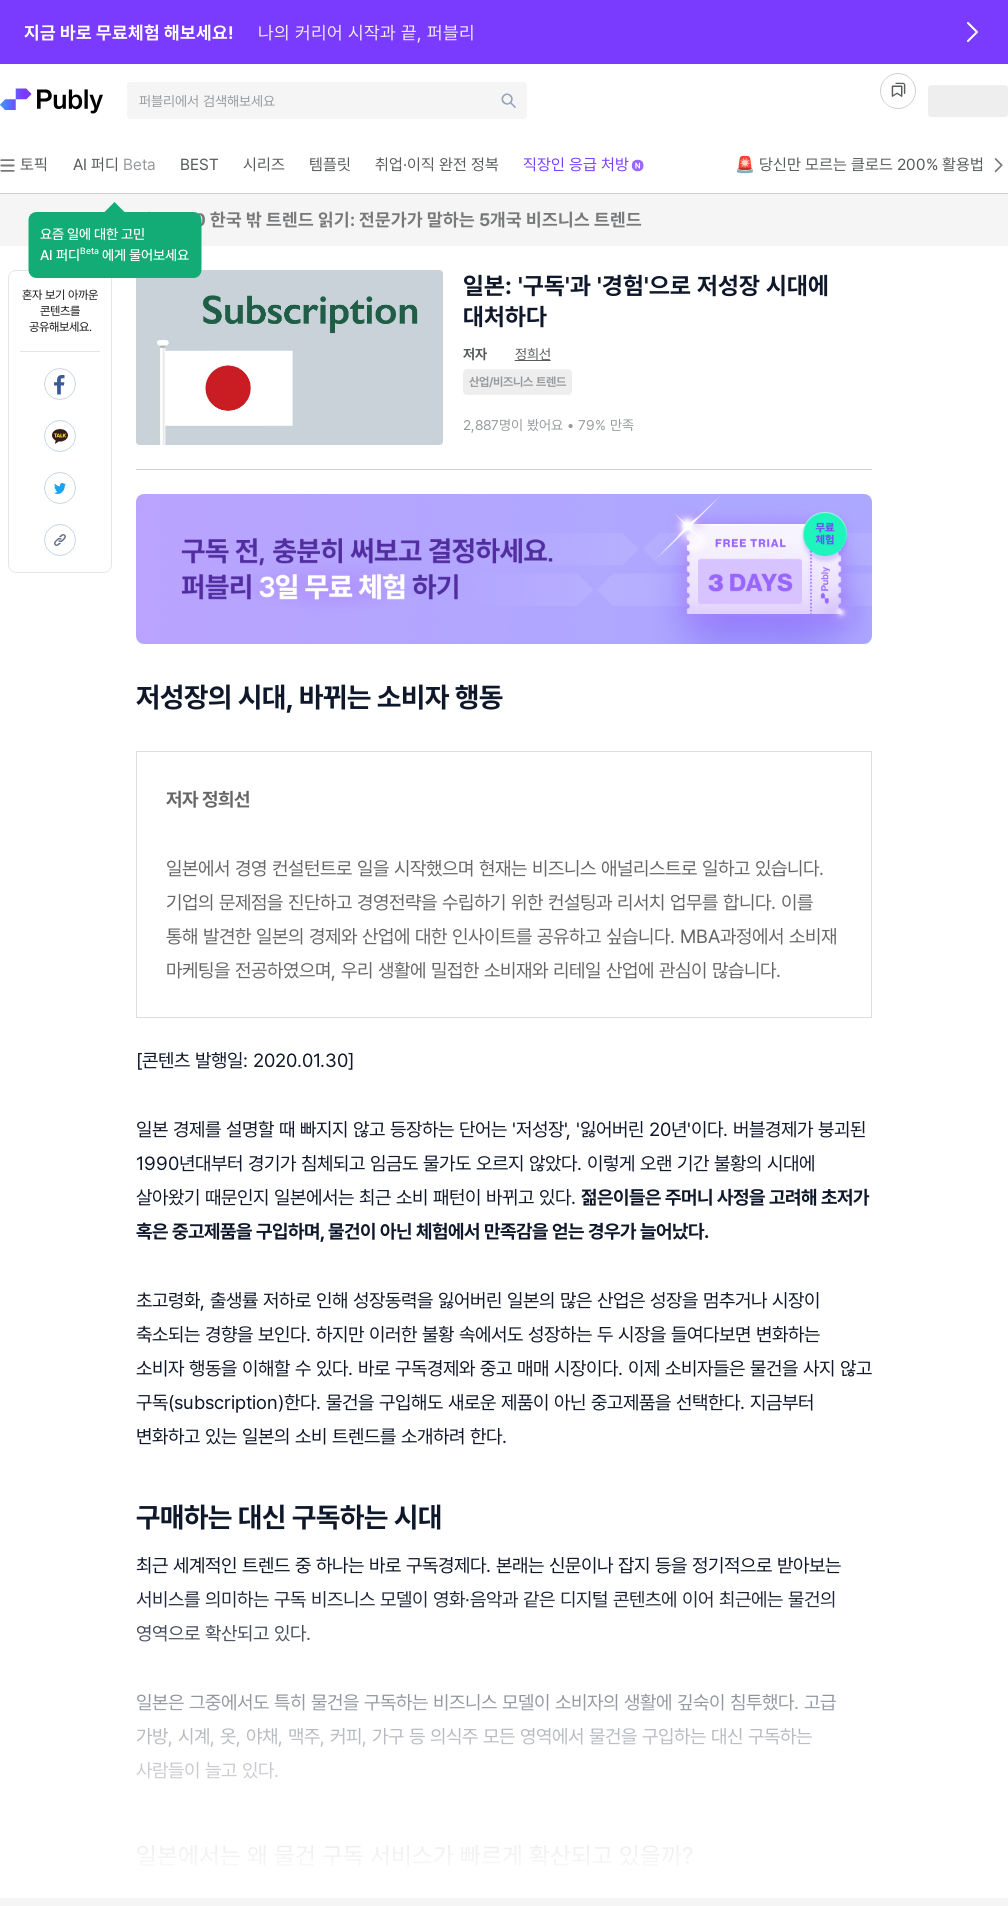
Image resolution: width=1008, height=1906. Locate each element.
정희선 (533, 354)
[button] (114, 245)
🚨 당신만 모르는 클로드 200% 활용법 (871, 165)
